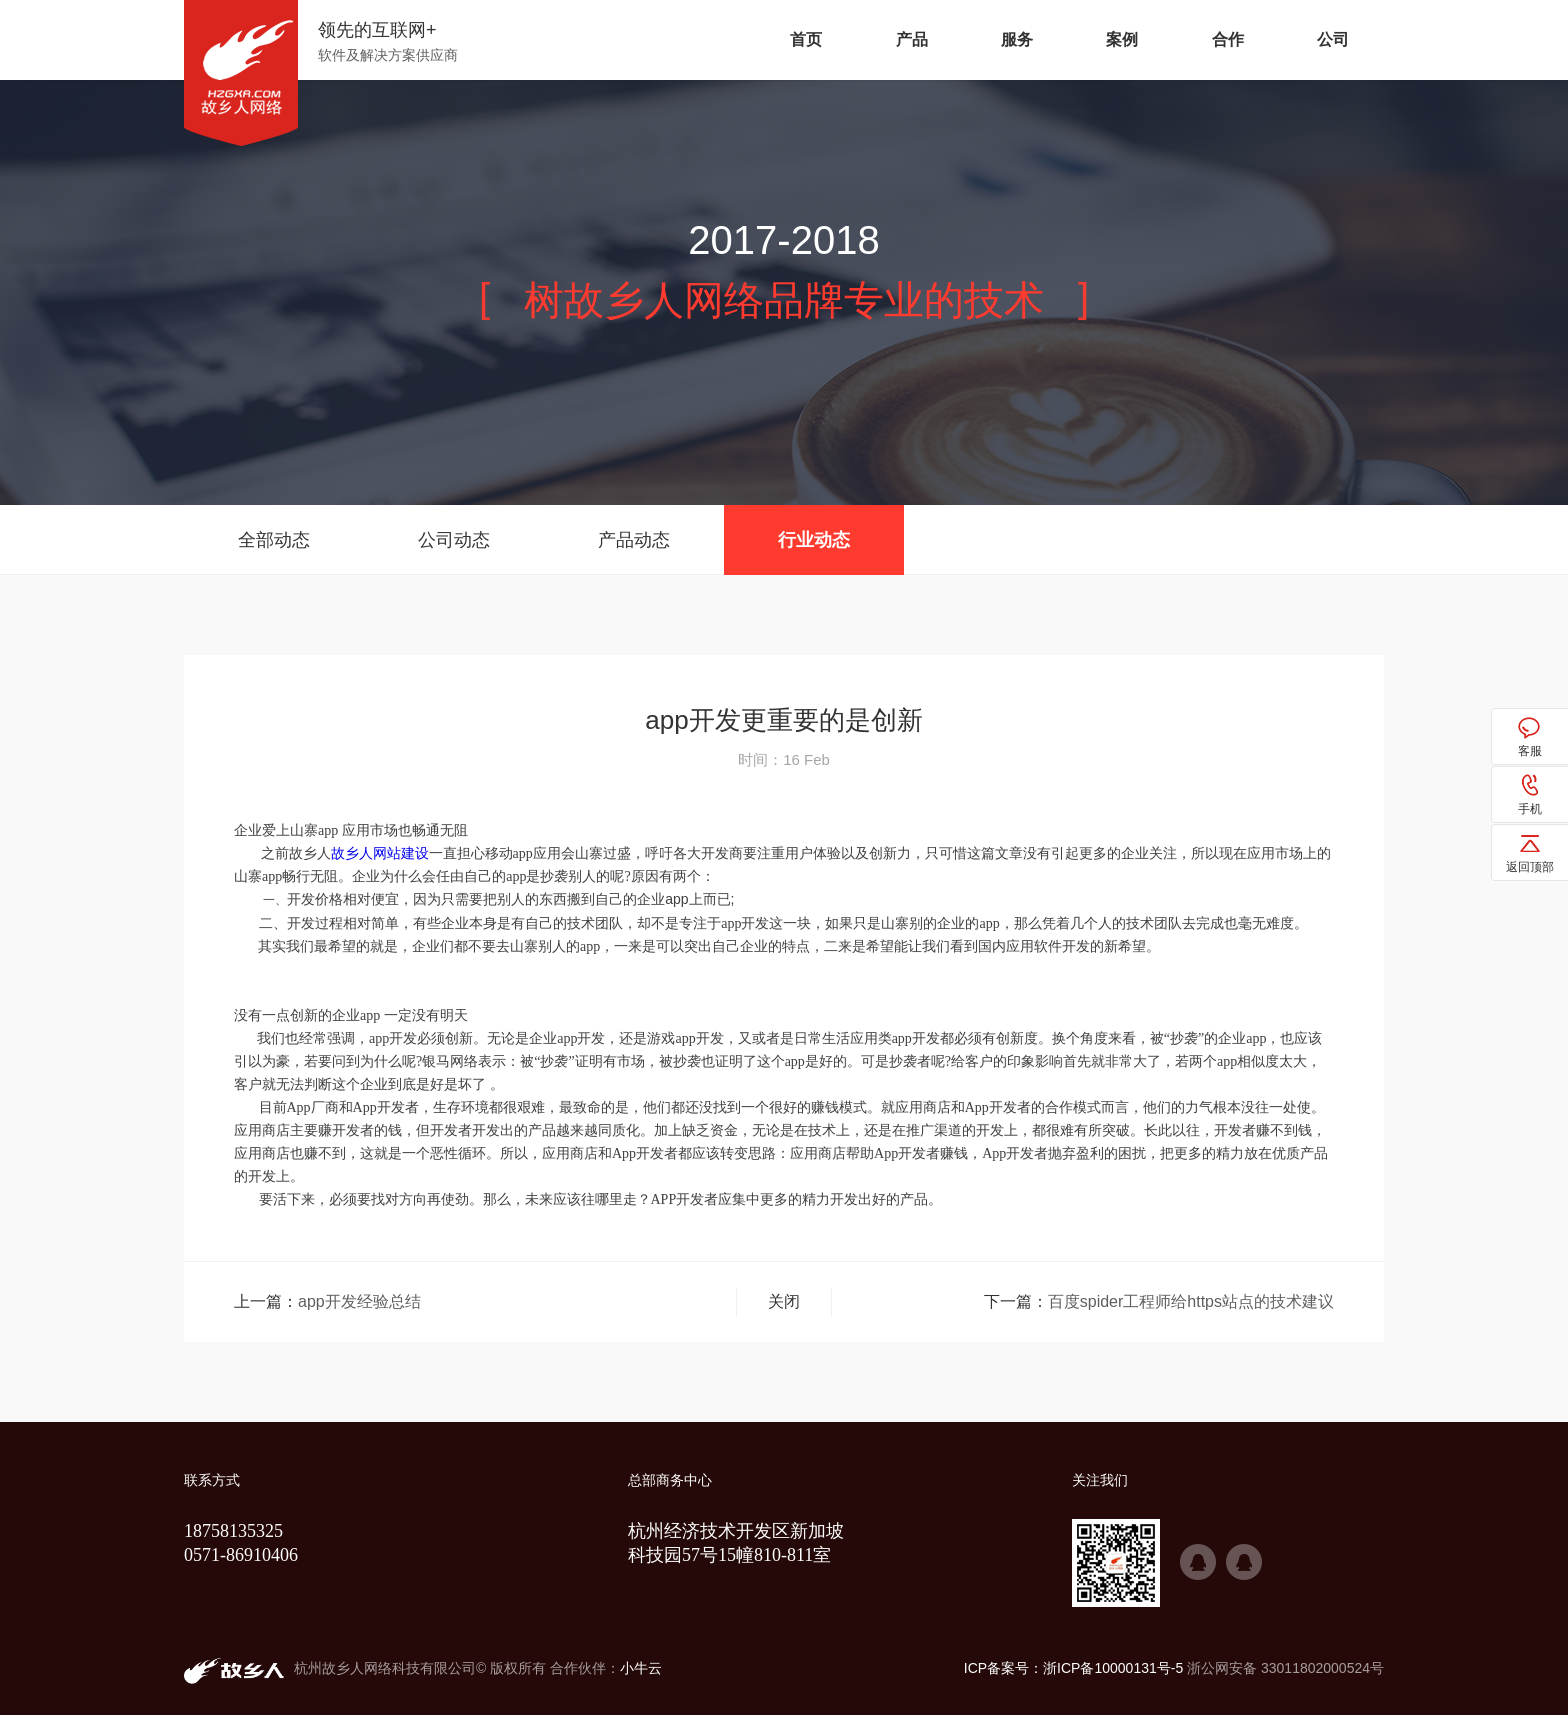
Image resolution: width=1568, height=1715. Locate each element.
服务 (1017, 39)
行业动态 (814, 540)
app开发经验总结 (359, 1301)
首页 (806, 39)
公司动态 (454, 540)
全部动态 (274, 540)
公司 (1333, 39)
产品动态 (634, 540)
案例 (1122, 39)
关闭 (784, 1301)
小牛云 (641, 1668)
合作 (1228, 39)
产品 (912, 39)
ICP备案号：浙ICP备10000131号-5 (1073, 1668)
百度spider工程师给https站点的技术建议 (1191, 1301)
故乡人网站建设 (380, 853)
